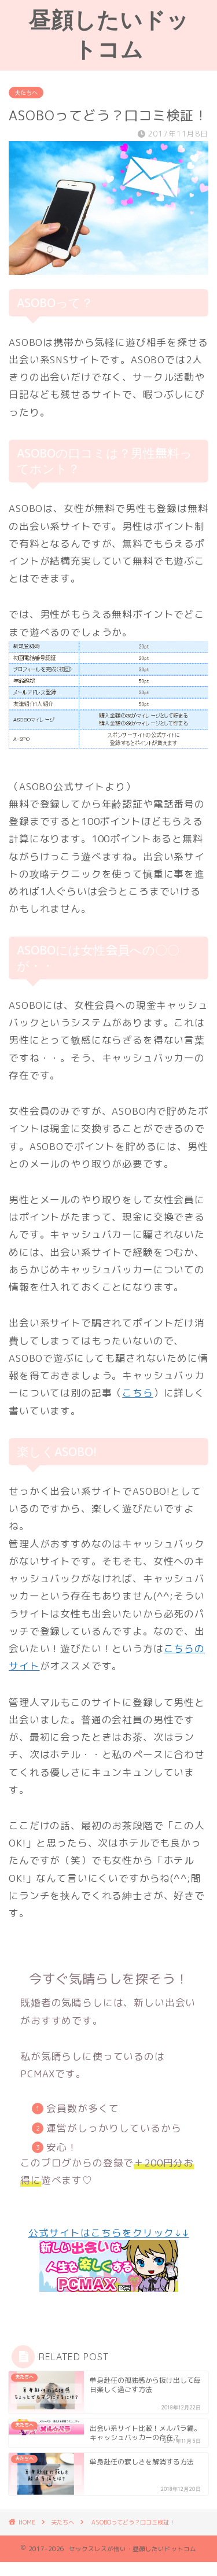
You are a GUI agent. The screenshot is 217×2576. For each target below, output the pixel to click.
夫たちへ (26, 93)
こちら (137, 1392)
